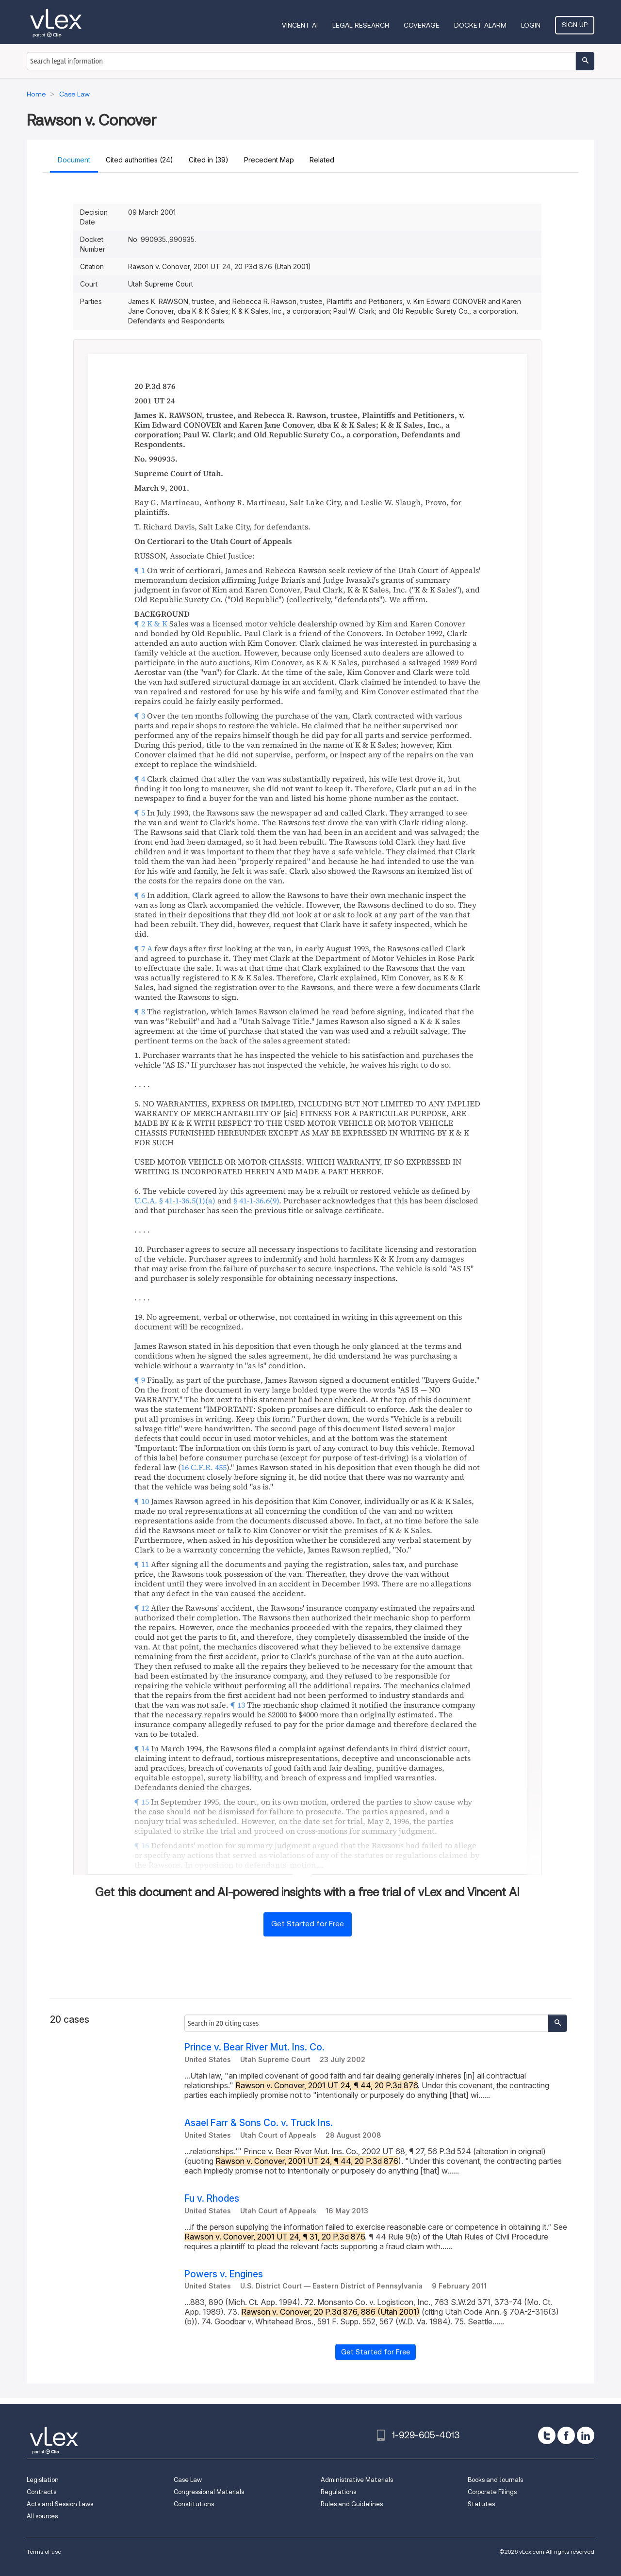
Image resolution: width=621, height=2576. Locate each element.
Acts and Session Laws (60, 2504)
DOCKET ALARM (480, 25)
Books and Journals (495, 2479)
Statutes (481, 2504)
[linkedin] (585, 2435)
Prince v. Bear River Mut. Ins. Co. (254, 2047)
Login (530, 25)
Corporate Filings (492, 2492)
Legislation (43, 2479)
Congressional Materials (209, 2492)
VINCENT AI (300, 25)
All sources (42, 2516)
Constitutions (194, 2504)
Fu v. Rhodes (211, 2198)
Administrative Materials (357, 2479)
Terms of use (44, 2551)
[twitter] (547, 2435)
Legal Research (360, 25)
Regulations (338, 2492)
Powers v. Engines (223, 2274)
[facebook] (566, 2435)
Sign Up (575, 25)
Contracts (41, 2492)
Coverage (422, 25)
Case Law (188, 2479)
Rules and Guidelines (352, 2504)
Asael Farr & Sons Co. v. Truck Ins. (258, 2122)
